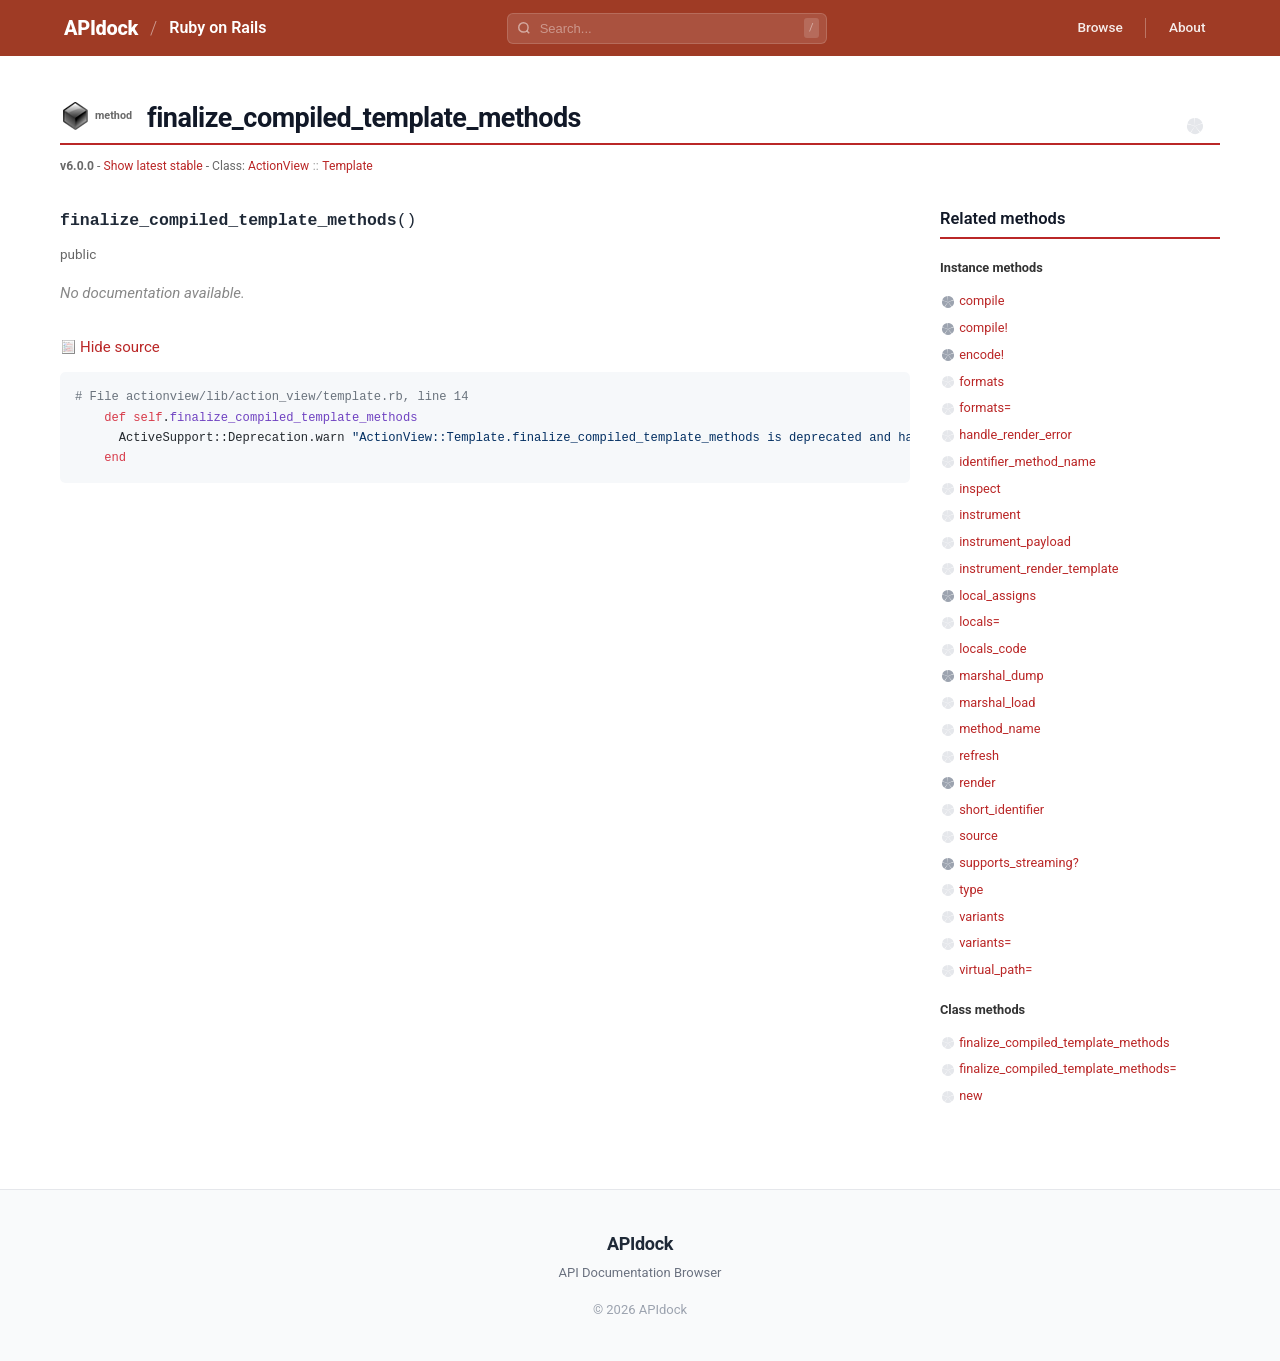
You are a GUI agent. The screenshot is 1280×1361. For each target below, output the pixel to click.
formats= (985, 407)
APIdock (101, 28)
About (1185, 28)
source (978, 835)
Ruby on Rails (217, 27)
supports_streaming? (1019, 862)
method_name (999, 728)
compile (981, 300)
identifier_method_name (1027, 461)
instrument (989, 514)
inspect (980, 488)
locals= (979, 621)
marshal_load (997, 702)
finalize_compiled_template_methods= (1067, 1068)
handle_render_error (1015, 434)
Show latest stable (154, 166)
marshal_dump (1001, 675)
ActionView (278, 166)
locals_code (992, 648)
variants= (985, 942)
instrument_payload (1015, 541)
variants (981, 916)
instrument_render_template (1038, 568)
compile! (983, 327)
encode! (981, 354)
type (971, 889)
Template (347, 166)
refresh (979, 755)
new (970, 1095)
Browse (1094, 28)
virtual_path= (995, 969)
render (977, 782)
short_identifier (1001, 809)
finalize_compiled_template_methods (1064, 1042)
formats (981, 381)
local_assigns (997, 595)
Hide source (120, 347)
